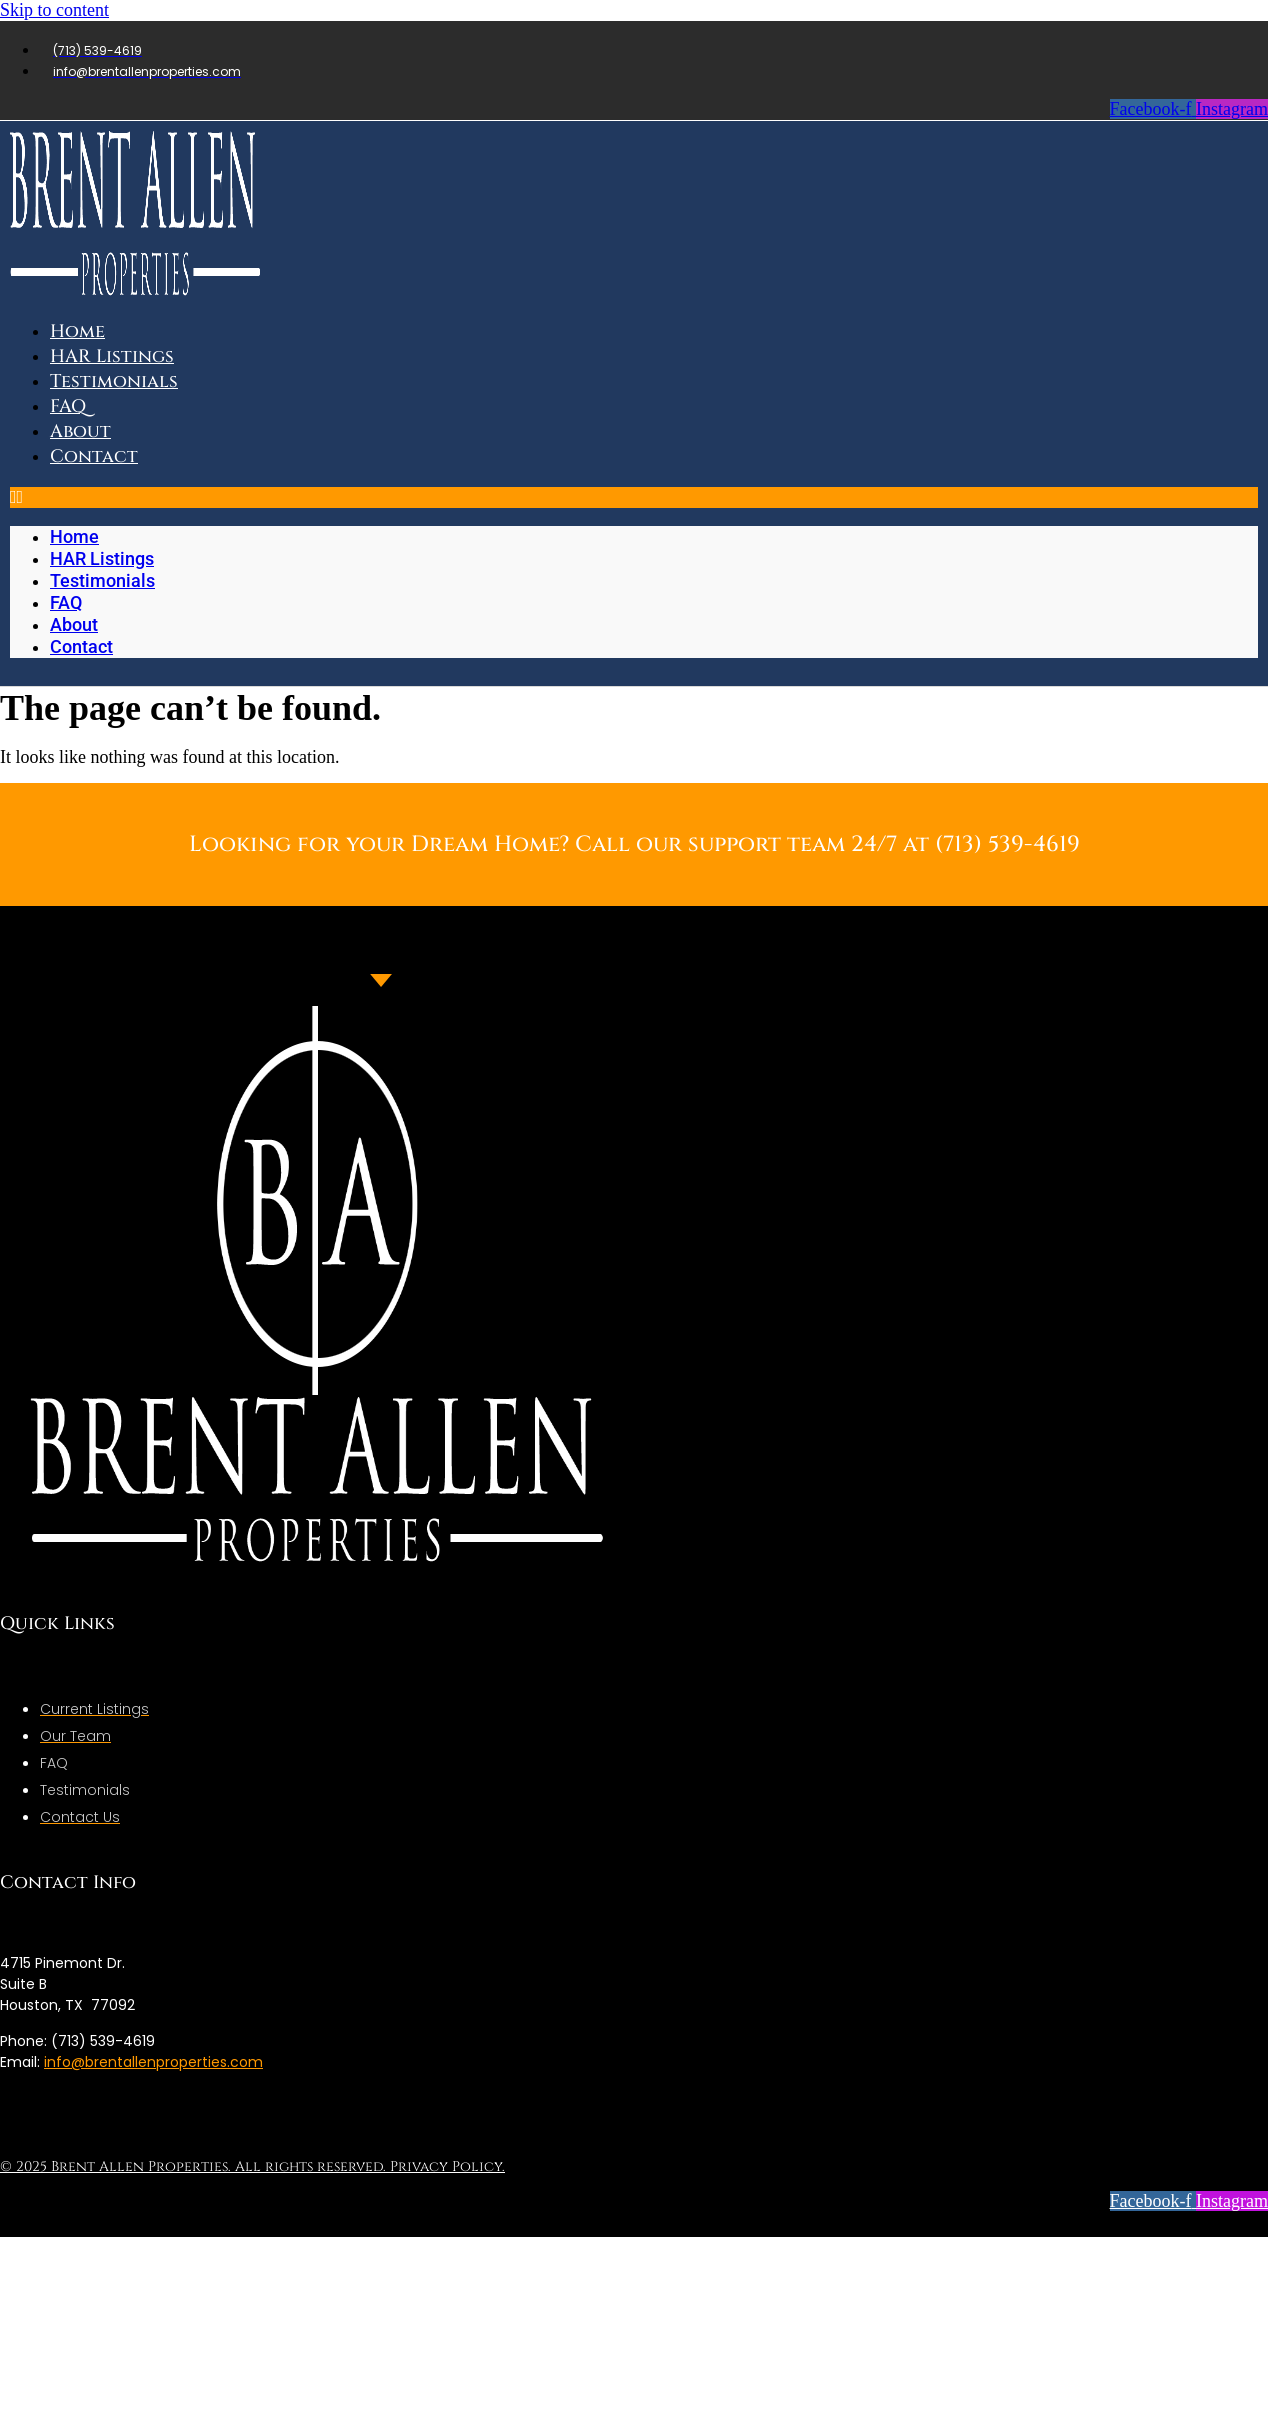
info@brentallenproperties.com (153, 2062)
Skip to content (54, 10)
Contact (94, 456)
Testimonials (114, 381)
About (74, 624)
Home (74, 536)
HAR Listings (102, 558)
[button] (634, 497)
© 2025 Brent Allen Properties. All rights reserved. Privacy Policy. (252, 2166)
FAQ (66, 602)
